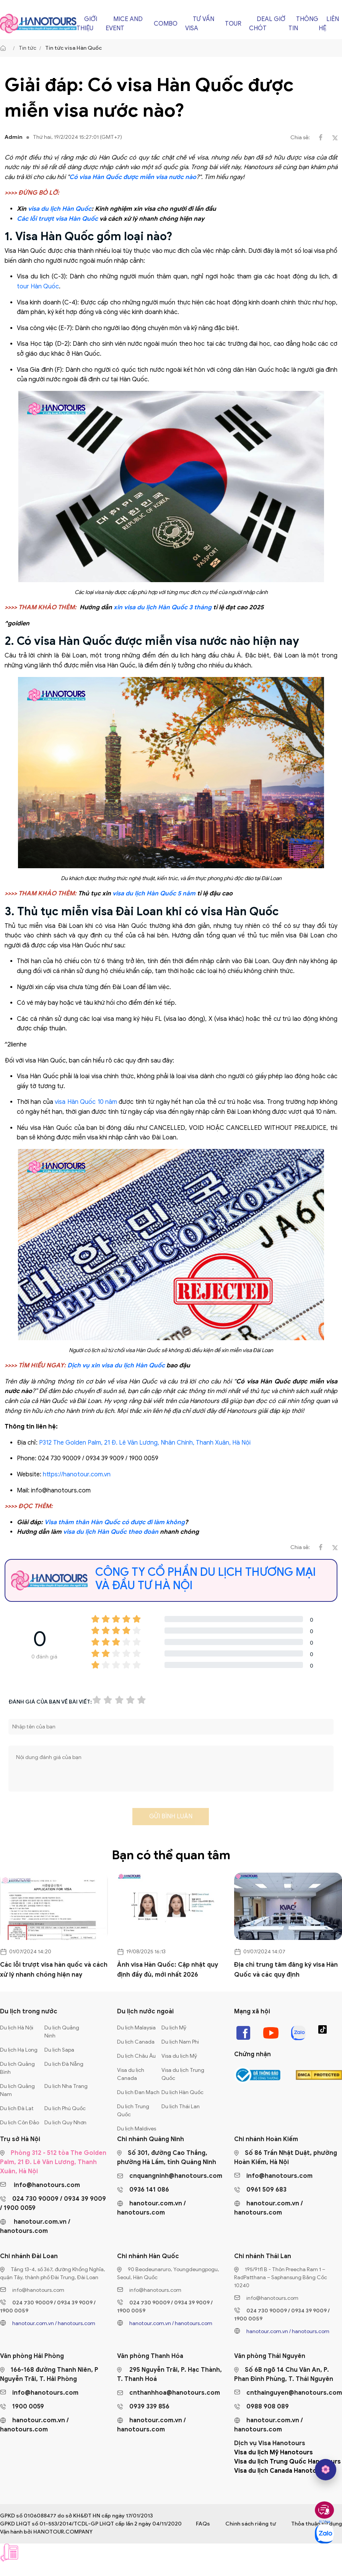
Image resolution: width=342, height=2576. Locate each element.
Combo (166, 24)
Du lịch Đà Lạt (17, 2108)
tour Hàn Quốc (38, 286)
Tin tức (27, 48)
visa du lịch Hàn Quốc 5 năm (153, 893)
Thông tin (303, 23)
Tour (233, 24)
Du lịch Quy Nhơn (65, 2122)
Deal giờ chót (267, 23)
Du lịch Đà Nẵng (63, 2064)
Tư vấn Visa (199, 23)
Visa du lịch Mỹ (179, 2056)
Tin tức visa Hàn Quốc (73, 48)
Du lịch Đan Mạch (138, 2092)
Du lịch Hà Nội (16, 2027)
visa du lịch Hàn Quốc (59, 209)
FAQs (203, 2524)
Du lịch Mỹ (173, 2027)
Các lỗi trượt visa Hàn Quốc (57, 219)
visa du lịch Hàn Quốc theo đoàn (110, 1532)
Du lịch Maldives (136, 2128)
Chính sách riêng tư (250, 2524)
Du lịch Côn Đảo (19, 2122)
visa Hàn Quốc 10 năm (86, 1102)
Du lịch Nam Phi (180, 2042)
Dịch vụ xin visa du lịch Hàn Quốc (116, 1365)
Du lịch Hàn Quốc (182, 2092)
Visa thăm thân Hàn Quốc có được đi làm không (114, 1522)
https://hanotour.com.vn (77, 1474)
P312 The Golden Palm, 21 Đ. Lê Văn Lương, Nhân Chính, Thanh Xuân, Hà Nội (145, 1443)
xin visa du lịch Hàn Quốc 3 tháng (163, 607)
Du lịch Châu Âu (136, 2056)
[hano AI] (325, 2469)
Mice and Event (124, 23)
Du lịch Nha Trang (66, 2086)
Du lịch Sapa (59, 2050)
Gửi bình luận (170, 1816)
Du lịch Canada (136, 2042)
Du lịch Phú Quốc (65, 2108)
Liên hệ (329, 23)
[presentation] (66, 1819)
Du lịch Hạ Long (18, 2050)
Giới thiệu (87, 23)
